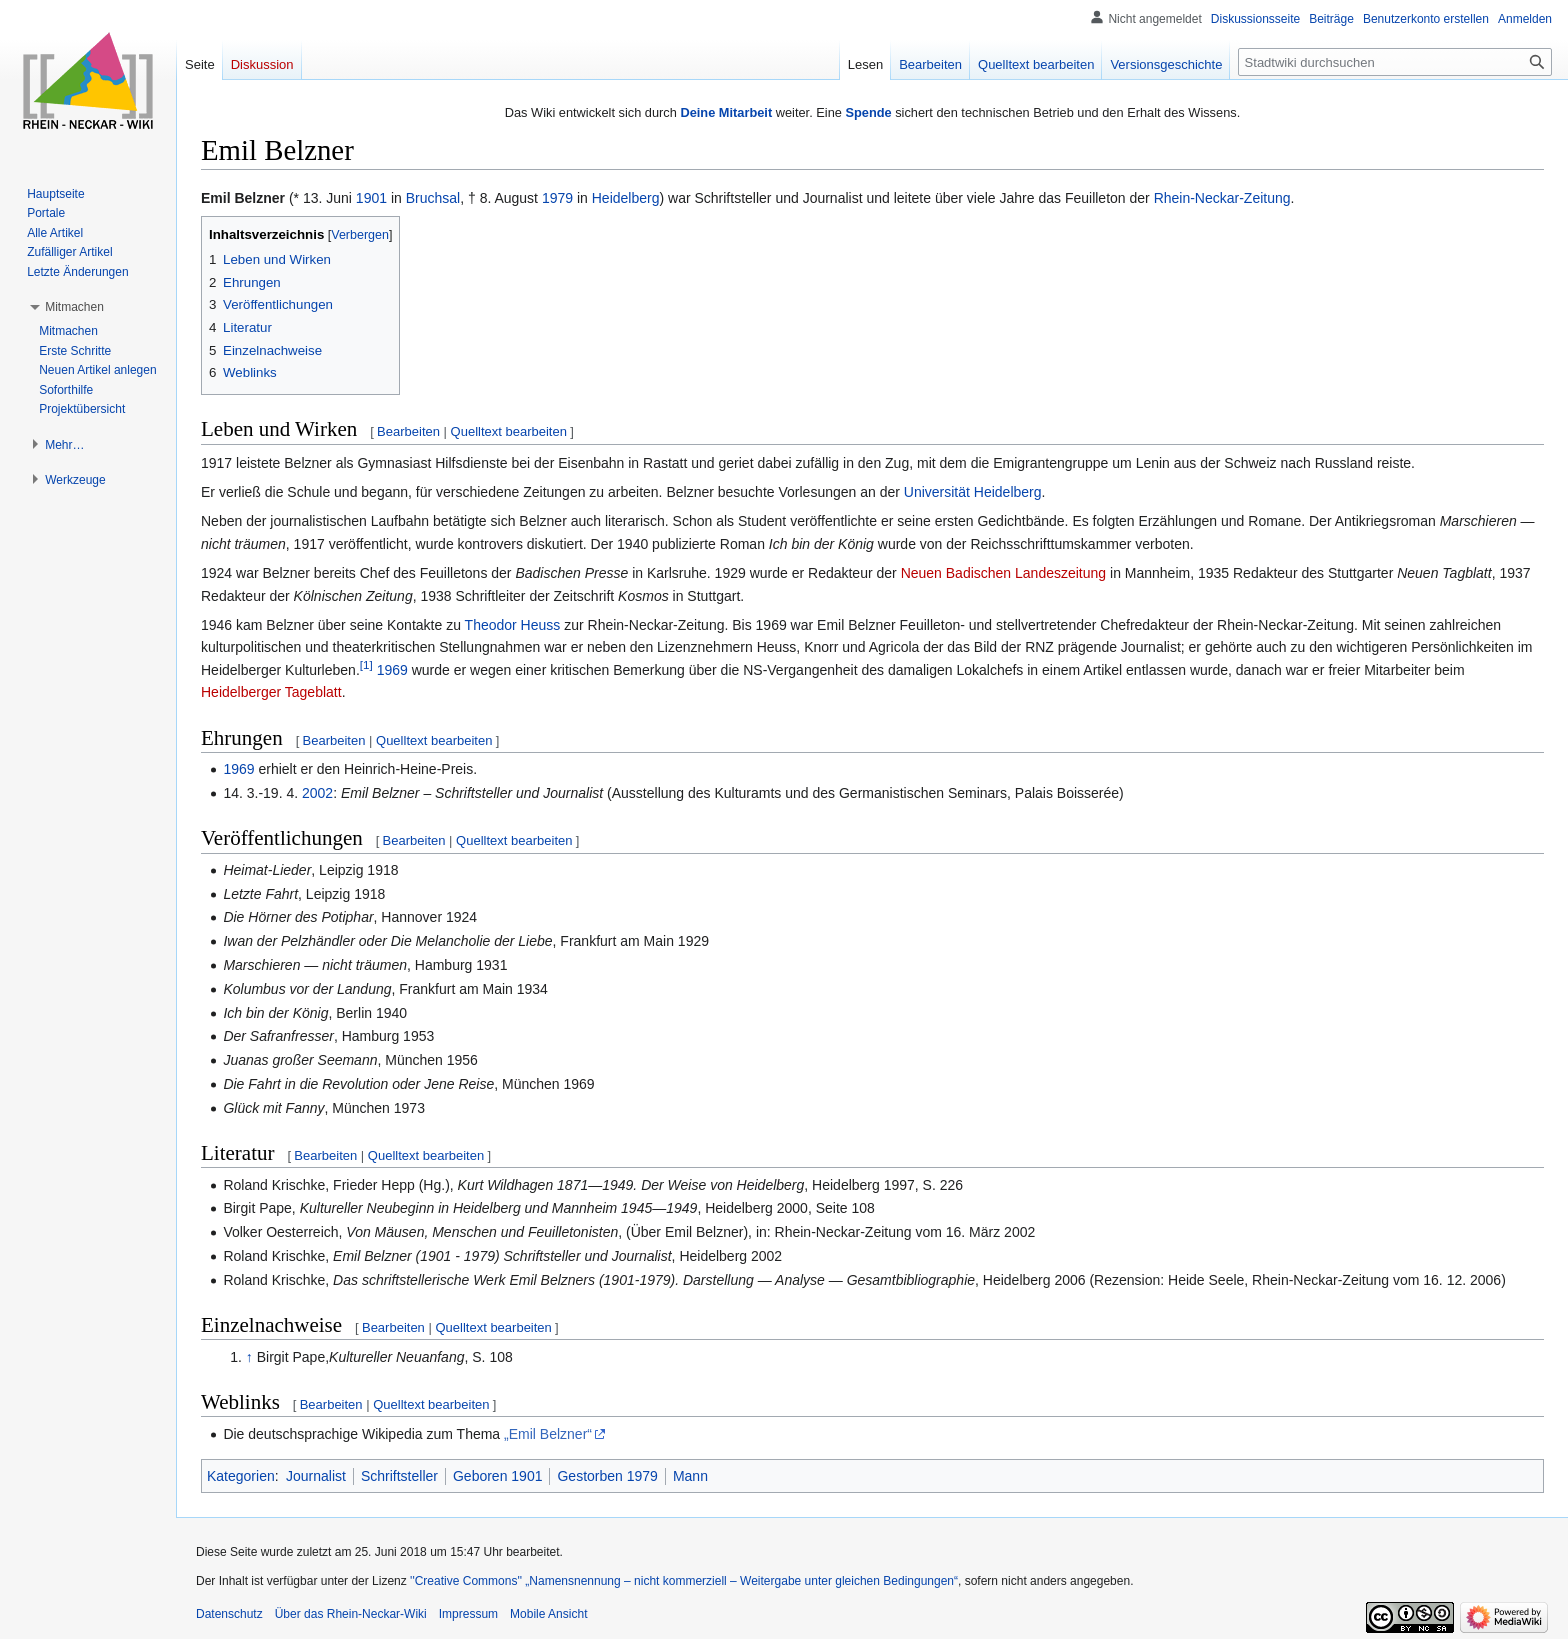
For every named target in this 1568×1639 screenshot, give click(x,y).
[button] (74, 307)
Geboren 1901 (498, 1476)
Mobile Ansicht (548, 1614)
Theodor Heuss (513, 625)
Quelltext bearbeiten (509, 431)
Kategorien (241, 1476)
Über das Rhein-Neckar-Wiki (351, 1614)
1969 (392, 670)
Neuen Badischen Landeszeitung (1004, 573)
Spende (868, 112)
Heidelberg (626, 198)
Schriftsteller (399, 1476)
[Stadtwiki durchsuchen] (1395, 62)
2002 (317, 793)
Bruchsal (433, 198)
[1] (366, 664)
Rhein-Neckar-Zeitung (1222, 198)
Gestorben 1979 (607, 1476)
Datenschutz (229, 1614)
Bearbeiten (408, 431)
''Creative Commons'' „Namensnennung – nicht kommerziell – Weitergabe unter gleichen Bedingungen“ (684, 1581)
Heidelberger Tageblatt (271, 692)
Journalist (316, 1476)
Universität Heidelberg (973, 492)
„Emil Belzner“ (548, 1434)
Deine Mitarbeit (726, 112)
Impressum (468, 1614)
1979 (557, 198)
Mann (690, 1476)
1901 (371, 198)
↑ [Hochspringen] (249, 1357)
